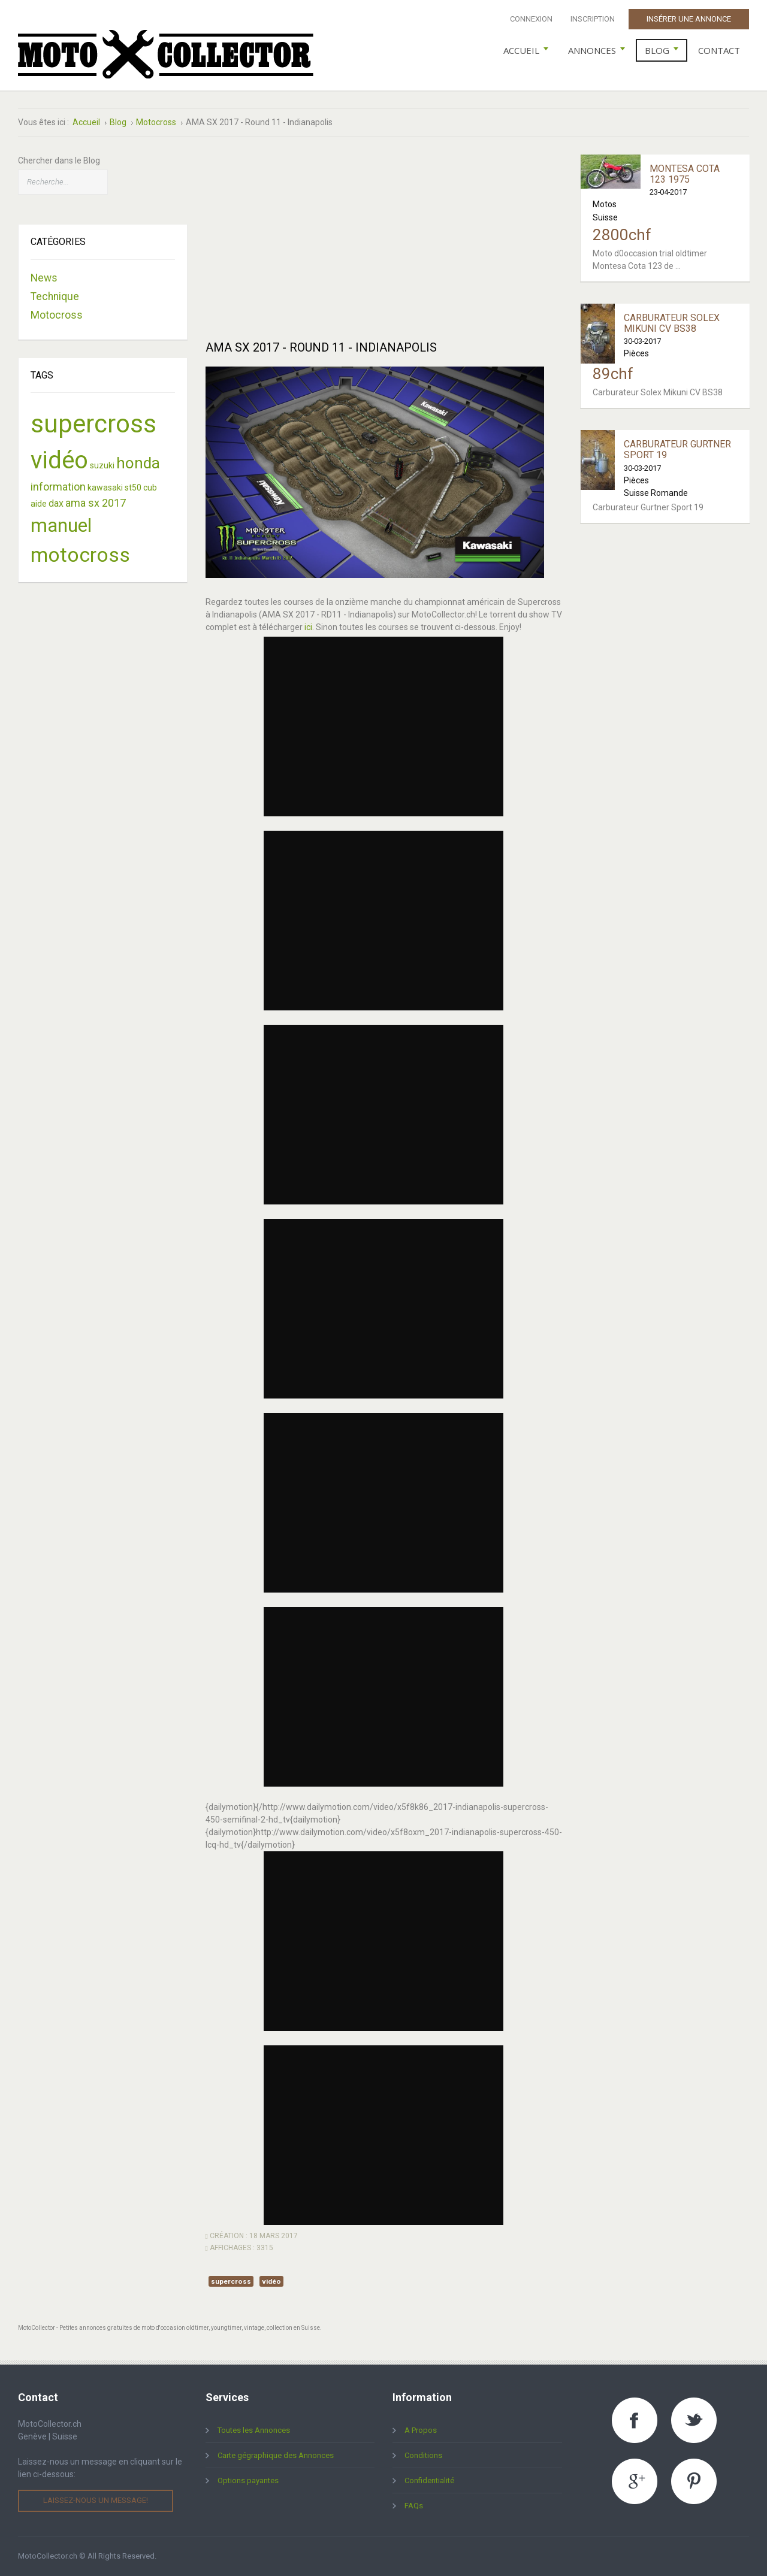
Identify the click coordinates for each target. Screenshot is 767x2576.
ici (308, 627)
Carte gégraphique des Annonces (276, 2455)
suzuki (102, 465)
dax (56, 503)
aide (39, 503)
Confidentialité (429, 2480)
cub (150, 487)
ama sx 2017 (95, 503)
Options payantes (248, 2480)
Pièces (636, 353)
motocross (80, 555)
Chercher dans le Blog (59, 160)
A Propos (420, 2430)
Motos (605, 204)
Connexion (531, 18)
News (44, 278)
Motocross (57, 315)
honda (138, 463)
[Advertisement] (384, 238)
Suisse (605, 217)
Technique (55, 296)
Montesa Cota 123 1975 (685, 174)
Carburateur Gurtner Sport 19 (677, 449)
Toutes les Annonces (254, 2430)
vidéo (271, 2281)
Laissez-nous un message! (95, 2500)
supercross (231, 2281)
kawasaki (105, 487)
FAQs (413, 2505)
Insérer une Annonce (689, 18)
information (58, 486)
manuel (61, 525)
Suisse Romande (656, 493)
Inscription (592, 18)
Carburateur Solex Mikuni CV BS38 (672, 323)
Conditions (423, 2455)
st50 (133, 487)
